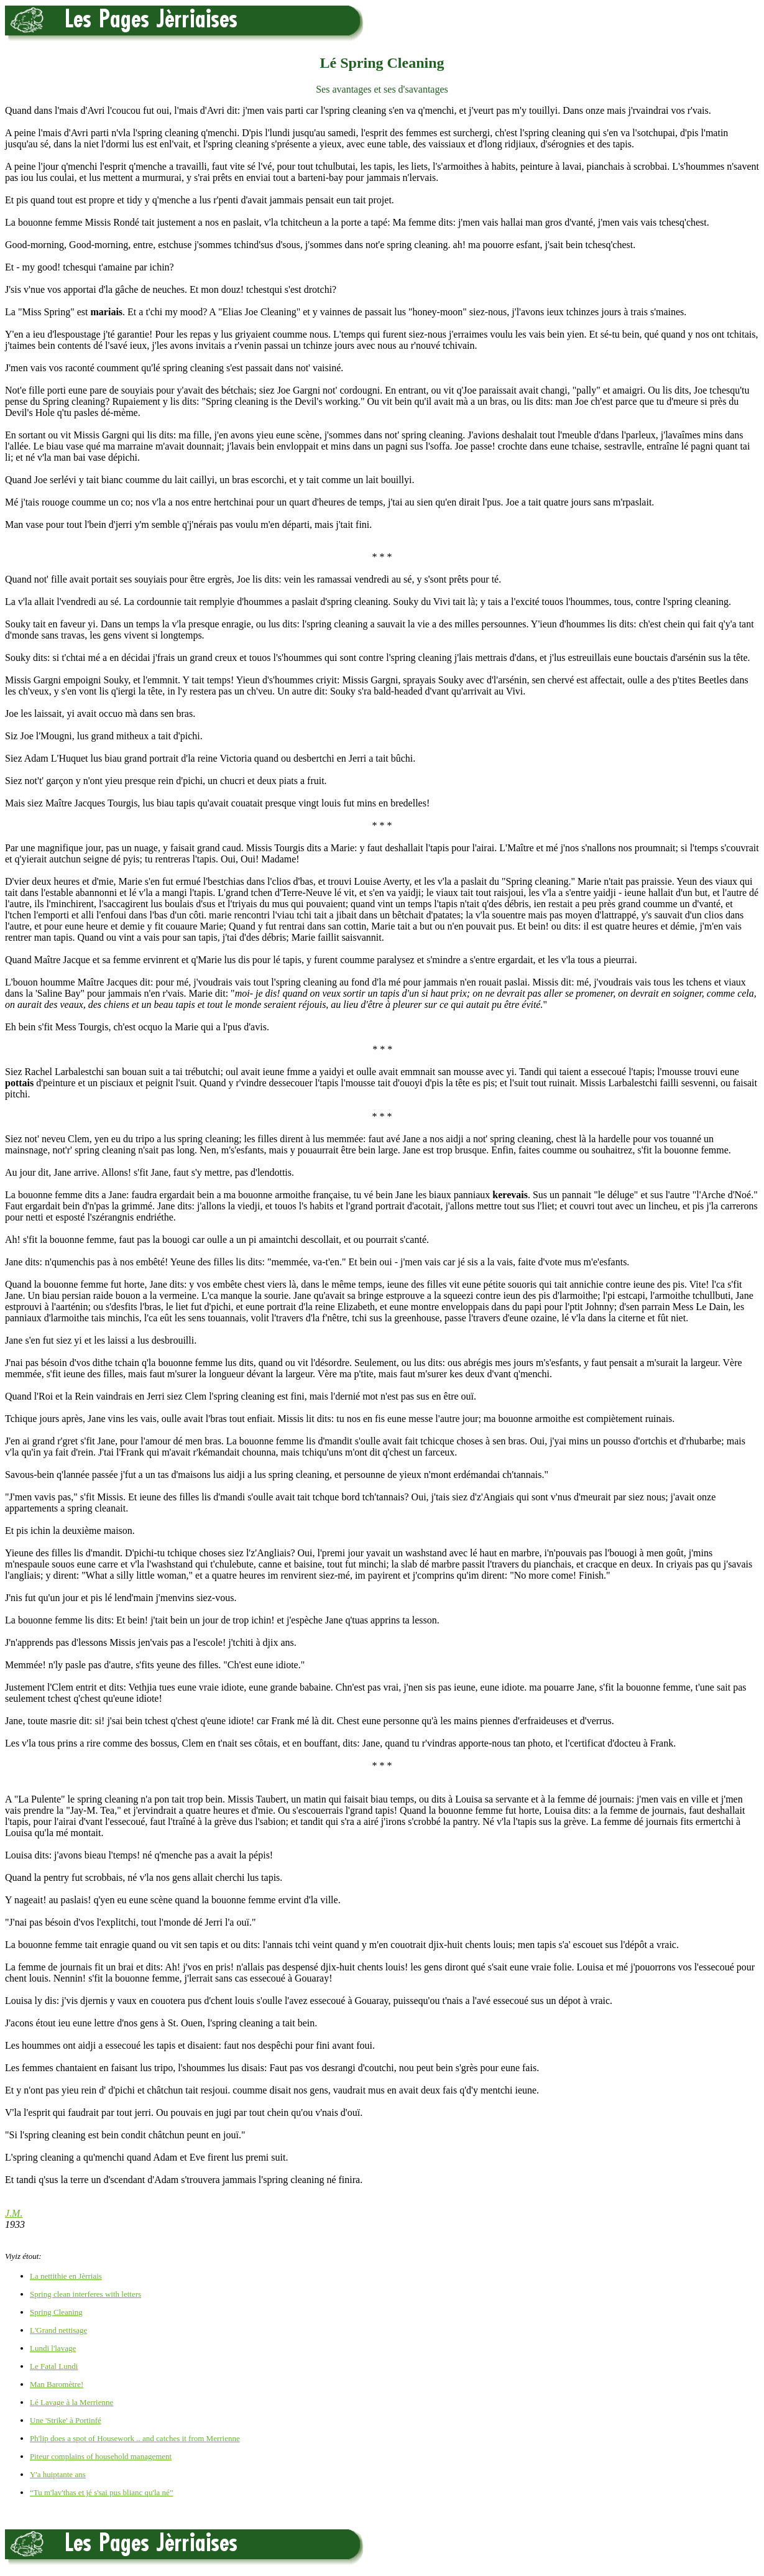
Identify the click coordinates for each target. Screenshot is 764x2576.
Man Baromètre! (56, 2384)
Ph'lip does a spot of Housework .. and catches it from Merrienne (135, 2438)
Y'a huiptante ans (58, 2474)
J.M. (13, 2213)
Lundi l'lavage (53, 2348)
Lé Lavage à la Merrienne (71, 2402)
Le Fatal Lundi (54, 2366)
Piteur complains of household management (101, 2456)
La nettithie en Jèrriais (66, 2276)
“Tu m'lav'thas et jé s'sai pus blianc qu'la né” (101, 2492)
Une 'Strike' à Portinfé (65, 2420)
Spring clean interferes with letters (85, 2294)
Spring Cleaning (56, 2312)
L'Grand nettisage (58, 2330)
